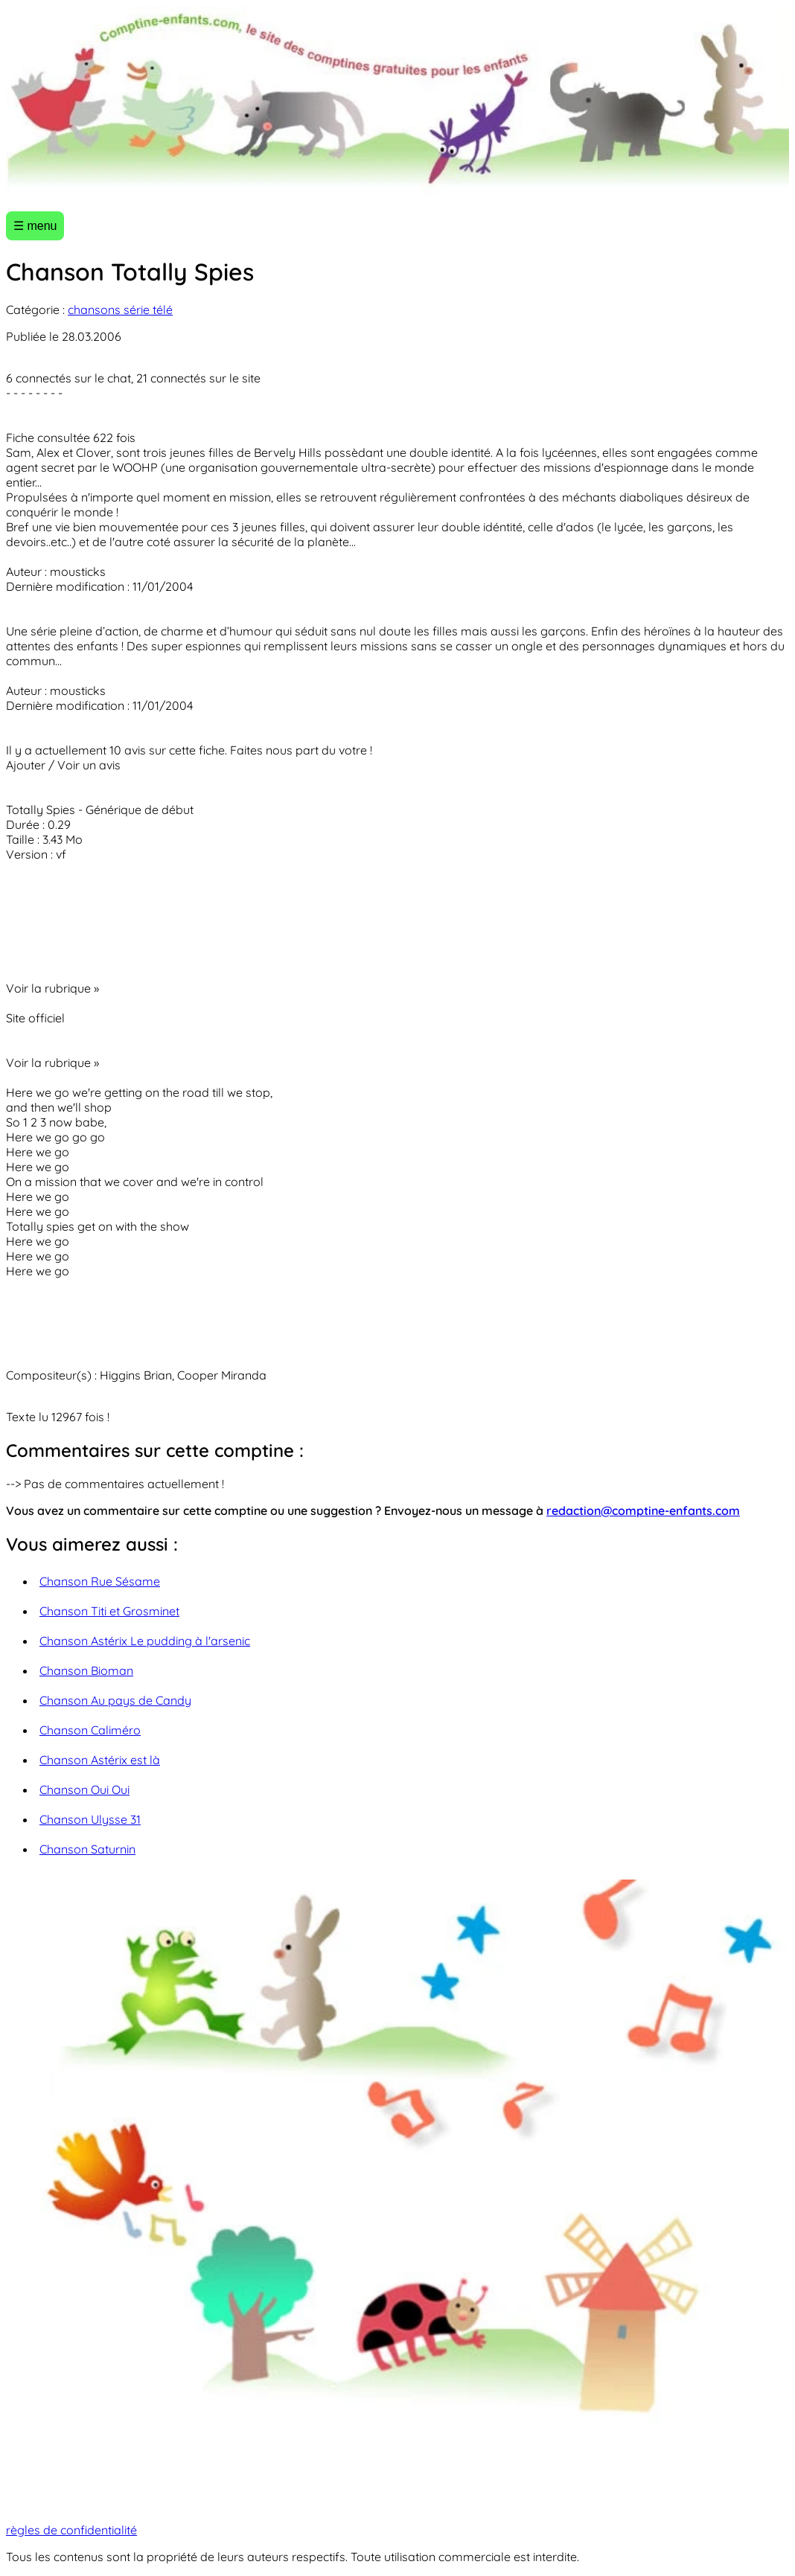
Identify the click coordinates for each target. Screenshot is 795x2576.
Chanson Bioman (86, 1670)
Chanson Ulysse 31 (90, 1819)
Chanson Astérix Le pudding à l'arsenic (144, 1640)
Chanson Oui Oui (84, 1789)
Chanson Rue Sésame (99, 1581)
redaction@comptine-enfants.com (643, 1510)
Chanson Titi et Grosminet (109, 1610)
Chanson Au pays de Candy (115, 1700)
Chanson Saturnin (87, 1849)
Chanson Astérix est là (99, 1759)
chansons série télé (120, 309)
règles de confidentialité (71, 2529)
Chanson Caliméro (90, 1730)
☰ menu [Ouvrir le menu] (35, 226)
